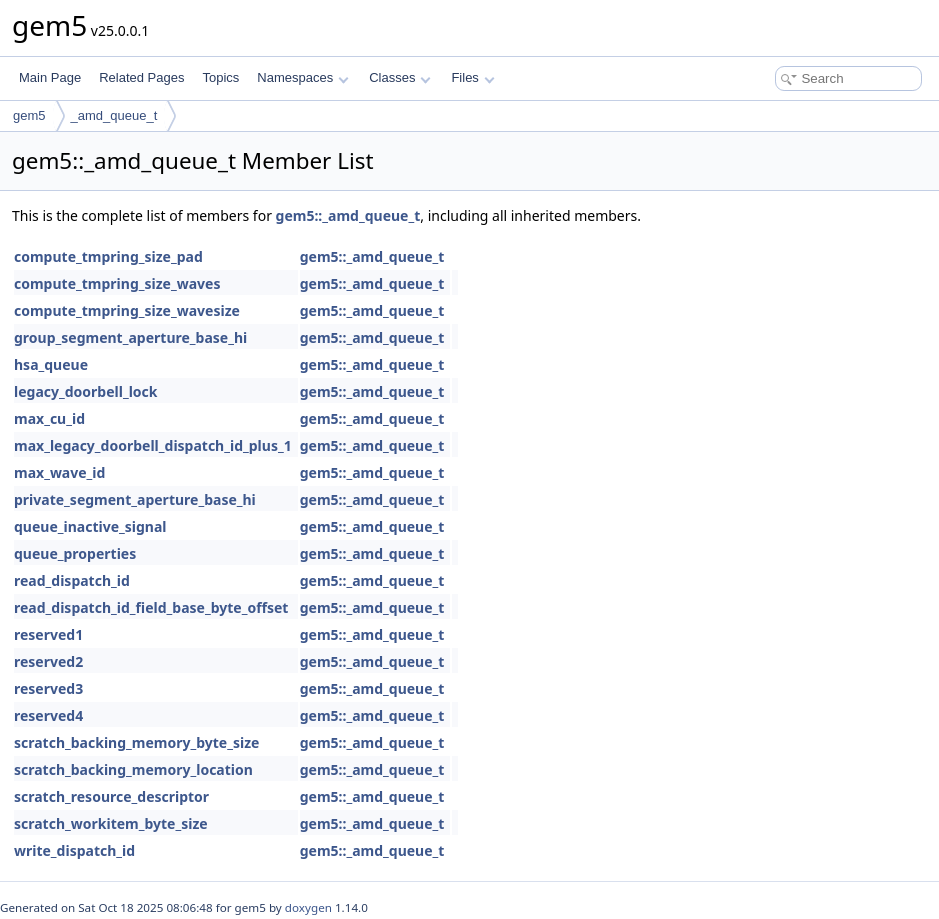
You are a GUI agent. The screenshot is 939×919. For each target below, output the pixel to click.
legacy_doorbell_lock (85, 391)
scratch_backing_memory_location (133, 769)
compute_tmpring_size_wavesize (127, 310)
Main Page (50, 77)
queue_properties (75, 553)
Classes (400, 77)
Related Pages (141, 77)
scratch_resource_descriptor (111, 796)
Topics (220, 77)
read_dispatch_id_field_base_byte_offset (151, 607)
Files (472, 77)
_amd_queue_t (114, 115)
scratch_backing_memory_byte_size (136, 742)
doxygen (308, 907)
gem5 (29, 115)
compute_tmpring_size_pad (108, 256)
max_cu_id (49, 418)
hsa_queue (51, 364)
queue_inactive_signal (90, 526)
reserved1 (48, 634)
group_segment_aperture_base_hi (130, 337)
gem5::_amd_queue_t (348, 215)
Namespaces (302, 77)
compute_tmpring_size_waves (117, 283)
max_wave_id (59, 472)
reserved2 (48, 661)
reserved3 (48, 688)
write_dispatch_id (74, 850)
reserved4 (48, 715)
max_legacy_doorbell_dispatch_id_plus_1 (153, 445)
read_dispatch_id (72, 580)
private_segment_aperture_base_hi (135, 499)
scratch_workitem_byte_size (111, 823)
